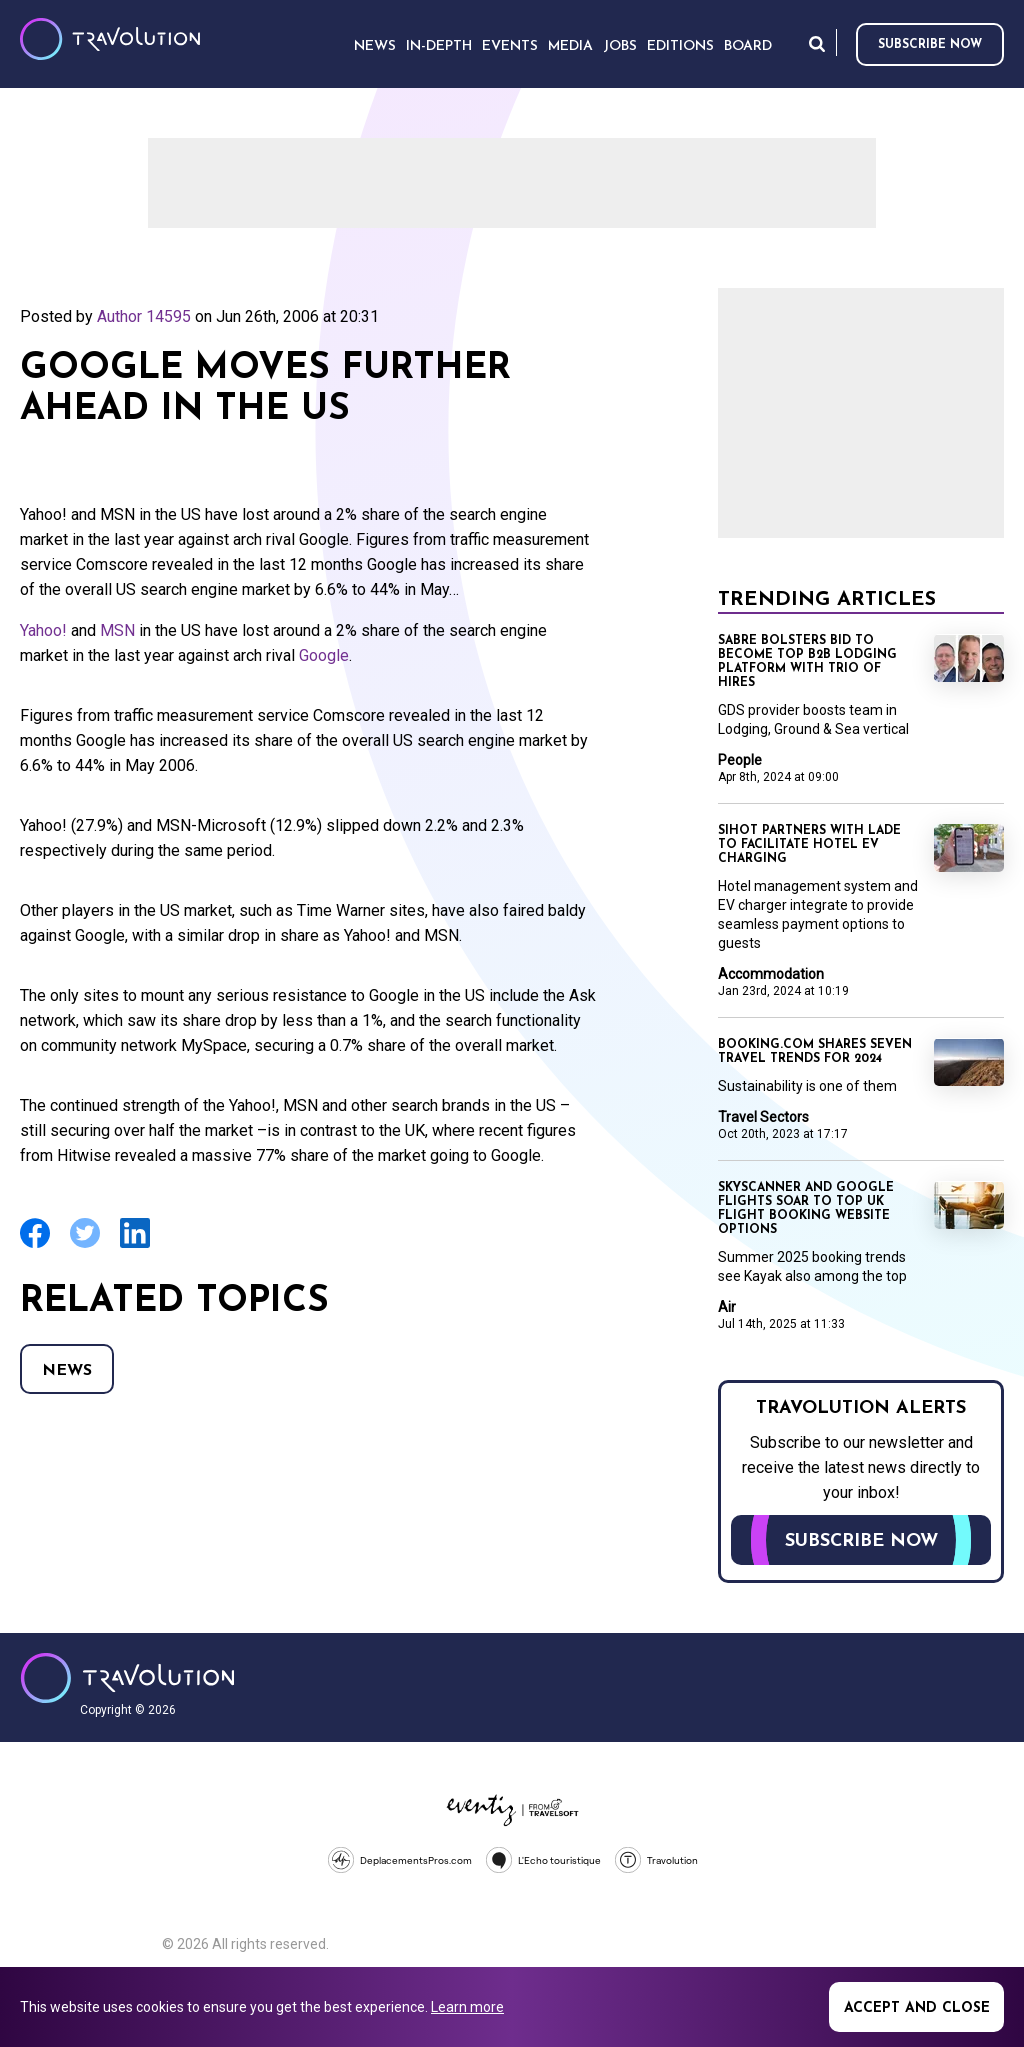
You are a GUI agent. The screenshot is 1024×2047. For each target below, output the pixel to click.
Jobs (620, 46)
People (740, 760)
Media (570, 46)
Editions (680, 46)
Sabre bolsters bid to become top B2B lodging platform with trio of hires (807, 662)
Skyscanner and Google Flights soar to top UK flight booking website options (806, 1209)
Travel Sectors (763, 1117)
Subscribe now (930, 45)
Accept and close (917, 2008)
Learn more (467, 2007)
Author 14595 (144, 316)
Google (324, 655)
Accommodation (771, 974)
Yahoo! (43, 630)
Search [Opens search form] (817, 43)
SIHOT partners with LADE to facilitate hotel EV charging (809, 845)
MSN (117, 630)
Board (748, 46)
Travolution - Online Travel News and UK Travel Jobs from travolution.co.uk (127, 1678)
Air (727, 1307)
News (67, 1371)
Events (510, 46)
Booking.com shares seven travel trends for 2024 (815, 1052)
